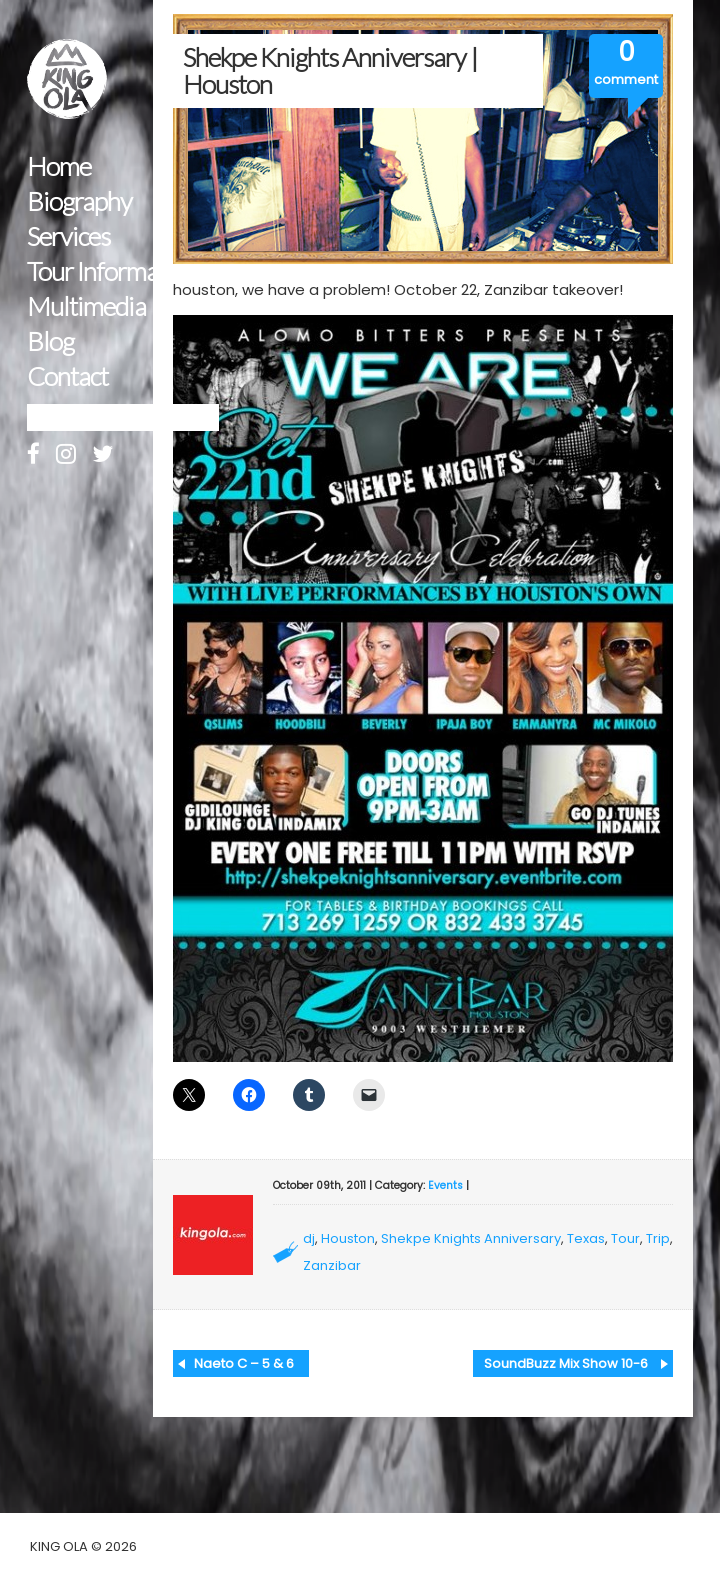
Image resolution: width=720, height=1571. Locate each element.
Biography (79, 201)
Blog (50, 341)
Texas (586, 1238)
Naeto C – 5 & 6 (244, 1363)
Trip (658, 1238)
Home (59, 166)
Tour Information (112, 271)
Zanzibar (332, 1265)
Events (445, 1185)
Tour (625, 1238)
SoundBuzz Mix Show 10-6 (566, 1363)
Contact (67, 376)
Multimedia (86, 306)
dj (309, 1238)
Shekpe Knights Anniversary (471, 1238)
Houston (348, 1238)
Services (68, 236)
